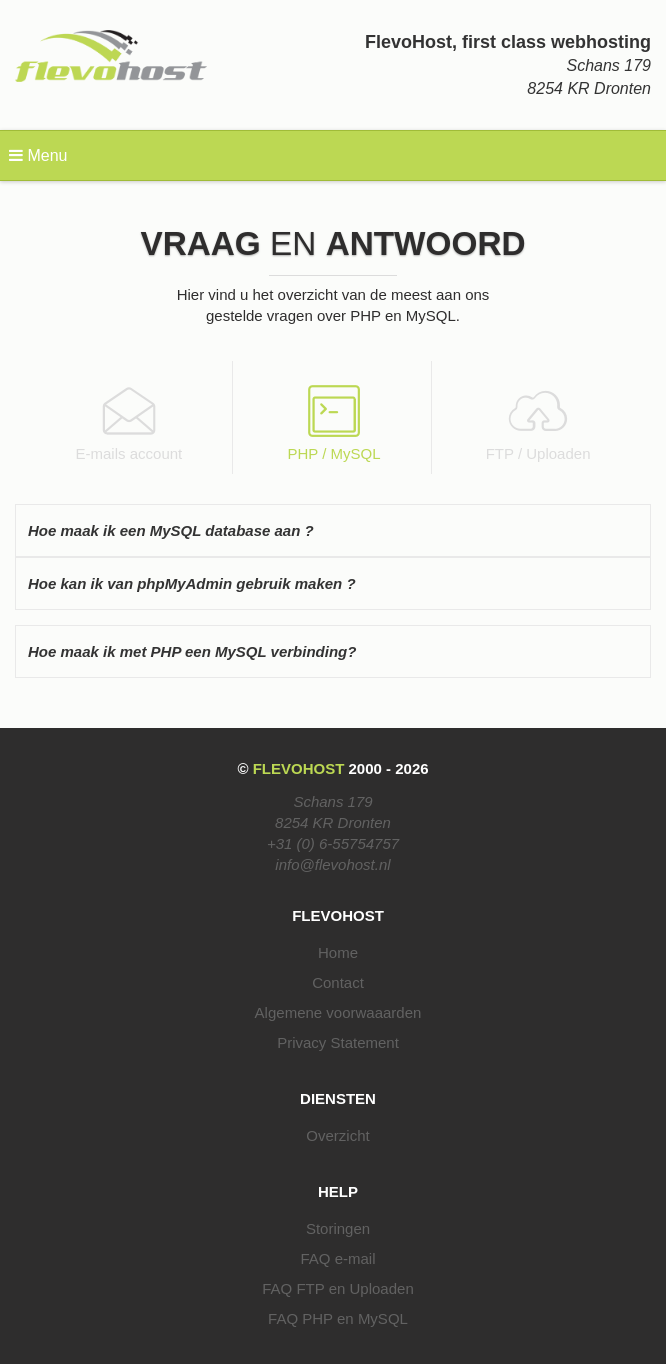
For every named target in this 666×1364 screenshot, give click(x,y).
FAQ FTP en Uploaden (337, 1288)
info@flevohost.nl (332, 864)
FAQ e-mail (337, 1258)
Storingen (338, 1228)
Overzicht (337, 1135)
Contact (338, 982)
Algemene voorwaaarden (338, 1012)
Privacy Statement (338, 1042)
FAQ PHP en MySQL (338, 1318)
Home (338, 952)
